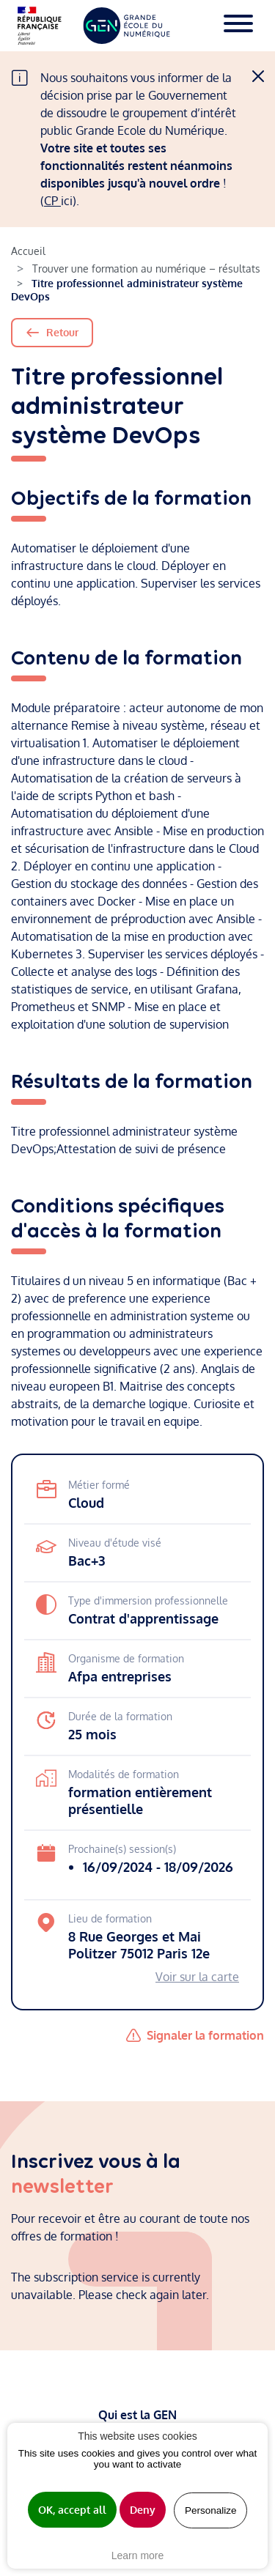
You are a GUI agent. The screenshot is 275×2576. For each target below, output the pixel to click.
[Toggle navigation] (238, 26)
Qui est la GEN (137, 2414)
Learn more (137, 2555)
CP (52, 200)
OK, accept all (72, 2509)
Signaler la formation (205, 2035)
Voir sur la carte (197, 1976)
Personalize (211, 2510)
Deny (142, 2509)
